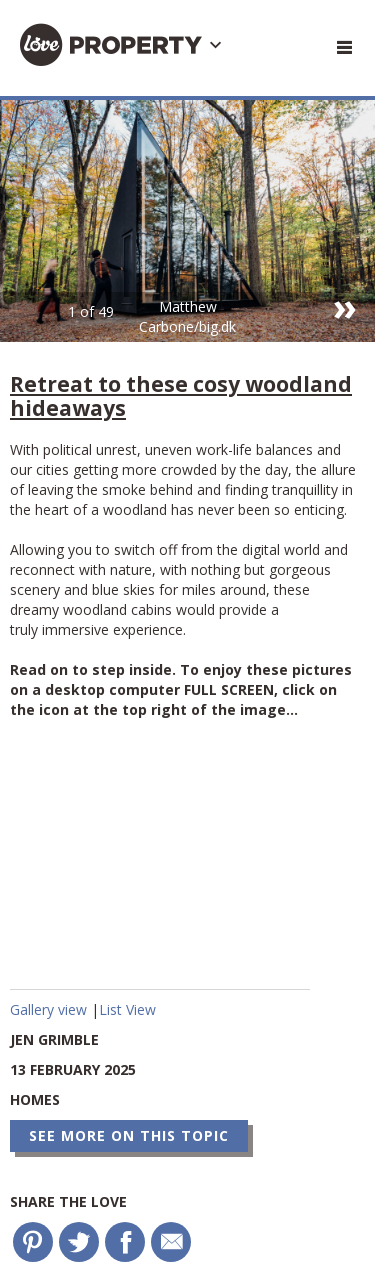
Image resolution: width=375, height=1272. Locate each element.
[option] (187, 221)
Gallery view (50, 1009)
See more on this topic (129, 1135)
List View (127, 1009)
